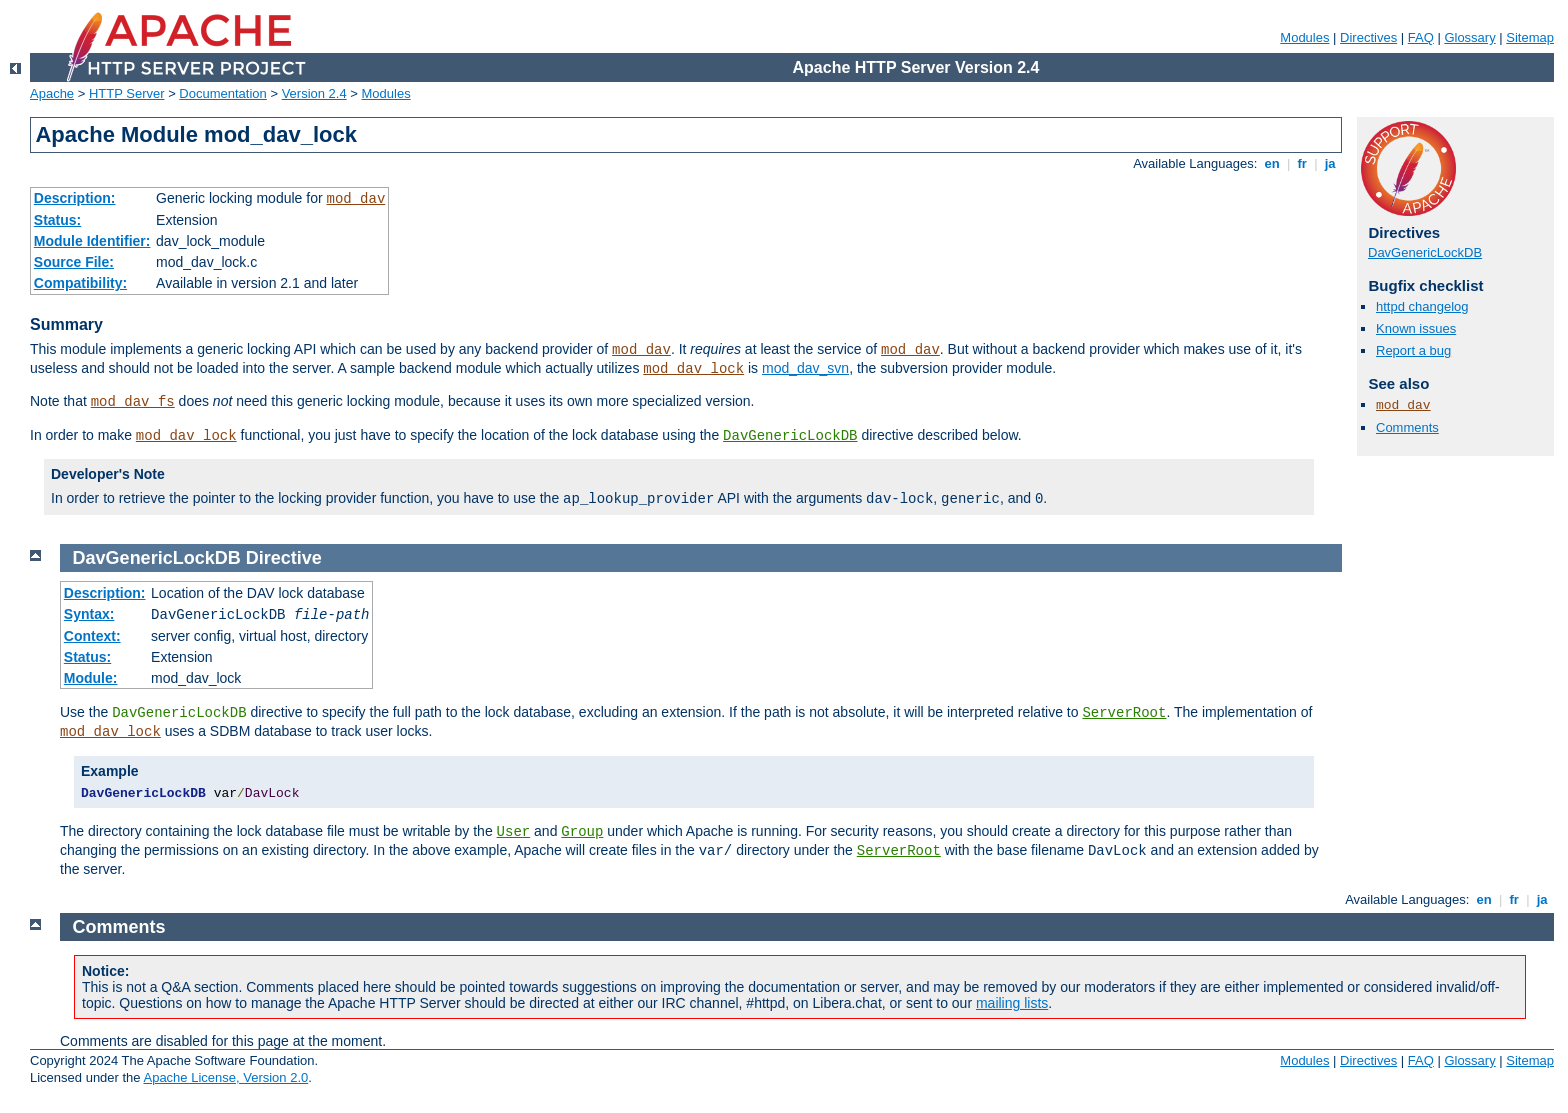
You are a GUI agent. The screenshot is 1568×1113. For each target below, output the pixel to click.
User (514, 832)
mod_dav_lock (693, 369)
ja (1330, 163)
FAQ (1421, 37)
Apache (52, 93)
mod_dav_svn (805, 368)
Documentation (222, 93)
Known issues (1416, 328)
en (1272, 163)
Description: (75, 198)
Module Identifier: (92, 241)
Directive (284, 558)
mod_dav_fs (133, 402)
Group (582, 832)
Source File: (74, 262)
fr (1302, 163)
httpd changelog (1422, 306)
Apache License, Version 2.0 (225, 1077)
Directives (1368, 37)
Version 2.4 (314, 93)
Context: (92, 636)
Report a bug (1413, 350)
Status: (57, 220)
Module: (91, 678)
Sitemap (1530, 37)
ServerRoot (1124, 713)
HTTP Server (127, 93)
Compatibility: (80, 283)
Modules (1304, 37)
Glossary (1469, 37)
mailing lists (1012, 1003)
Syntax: (89, 614)
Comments (1407, 427)
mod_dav (355, 199)
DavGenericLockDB (790, 436)
